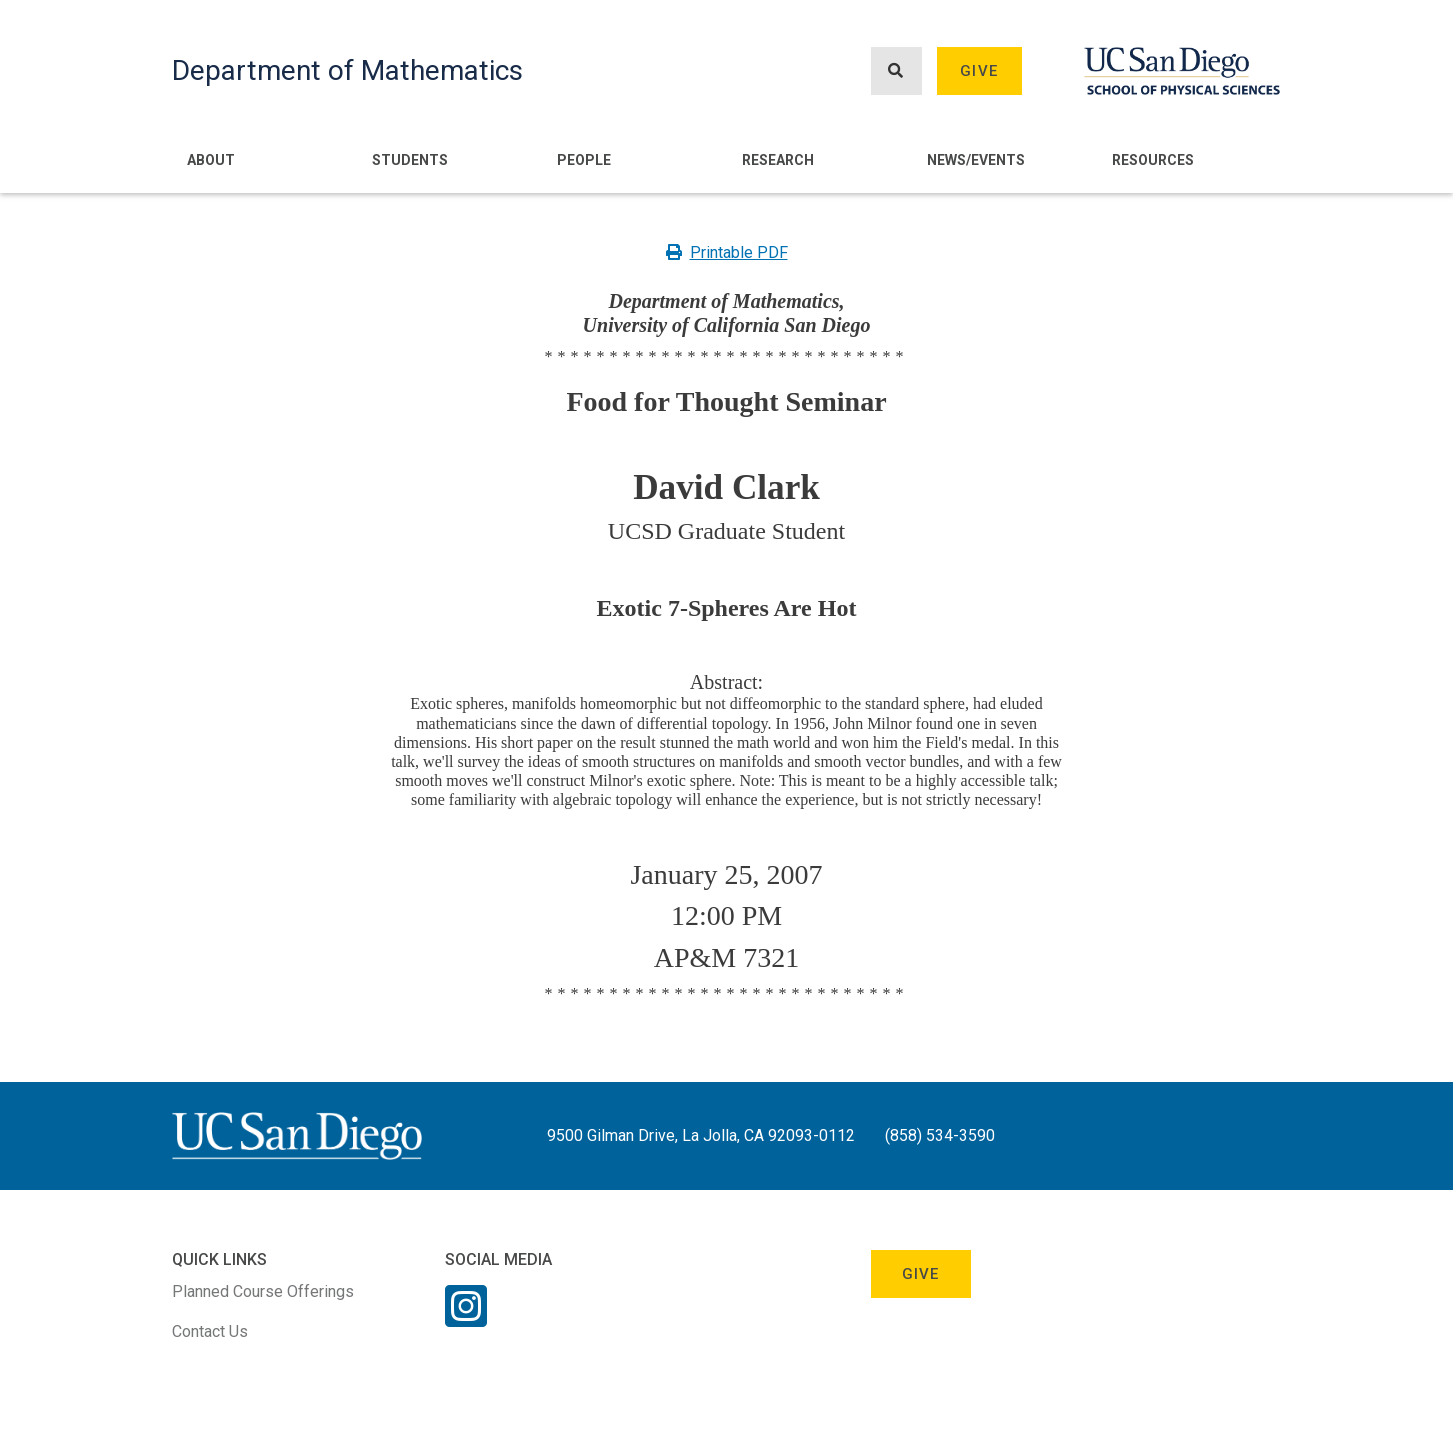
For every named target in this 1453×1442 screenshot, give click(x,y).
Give (979, 71)
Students (410, 160)
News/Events (976, 160)
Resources (1153, 160)
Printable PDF (727, 252)
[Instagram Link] (466, 1319)
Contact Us (210, 1331)
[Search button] (896, 71)
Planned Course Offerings (263, 1291)
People (584, 160)
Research (778, 160)
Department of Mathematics (347, 70)
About (211, 160)
